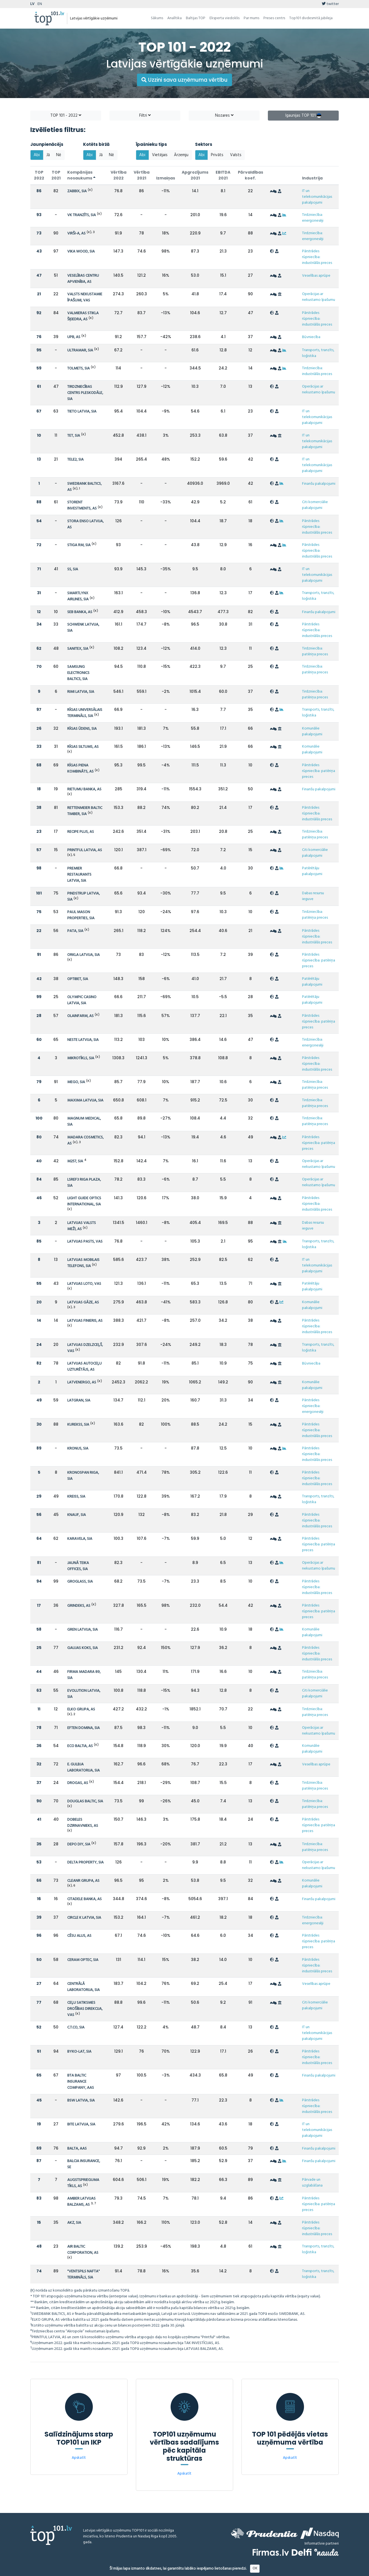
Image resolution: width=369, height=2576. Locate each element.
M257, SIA (75, 1161)
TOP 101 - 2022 (65, 115)
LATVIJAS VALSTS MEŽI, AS (81, 1226)
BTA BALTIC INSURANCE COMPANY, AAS (80, 2081)
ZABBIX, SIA (77, 191)
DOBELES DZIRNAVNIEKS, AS (82, 1823)
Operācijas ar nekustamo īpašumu (318, 297)
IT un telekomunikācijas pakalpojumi (317, 197)
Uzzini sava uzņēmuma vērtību (184, 80)
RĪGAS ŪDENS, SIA (82, 729)
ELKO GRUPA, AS (81, 1709)
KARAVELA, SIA (79, 1539)
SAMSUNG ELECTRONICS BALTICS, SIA (78, 673)
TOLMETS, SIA (78, 368)
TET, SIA (73, 436)
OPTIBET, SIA (77, 979)
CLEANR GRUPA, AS (83, 1881)
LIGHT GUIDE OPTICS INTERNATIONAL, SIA (84, 1201)
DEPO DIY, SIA (78, 1844)
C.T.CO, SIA (75, 2027)
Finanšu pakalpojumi (318, 484)
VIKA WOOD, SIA (81, 251)
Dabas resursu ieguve (313, 896)
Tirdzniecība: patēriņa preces (315, 651)
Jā (48, 155)
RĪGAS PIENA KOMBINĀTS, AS (80, 768)
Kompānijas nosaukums (81, 175)
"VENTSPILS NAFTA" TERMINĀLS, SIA (83, 2274)
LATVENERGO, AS (81, 1382)
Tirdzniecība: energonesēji (312, 218)
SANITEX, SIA (77, 649)
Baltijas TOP (195, 18)
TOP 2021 (56, 175)
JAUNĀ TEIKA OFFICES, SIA (78, 1566)
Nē (58, 155)
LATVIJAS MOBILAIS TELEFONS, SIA (83, 1263)
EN (40, 4)
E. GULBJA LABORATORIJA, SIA (83, 1767)
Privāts (217, 155)
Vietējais (160, 155)
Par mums (251, 18)
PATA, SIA (75, 931)
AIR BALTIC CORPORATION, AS (82, 2249)
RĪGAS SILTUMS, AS (83, 747)
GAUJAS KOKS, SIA (82, 1648)
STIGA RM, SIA (79, 545)
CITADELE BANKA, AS (84, 1899)
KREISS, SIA (76, 1496)
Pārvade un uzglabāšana (312, 2182)
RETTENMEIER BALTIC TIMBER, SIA (84, 811)
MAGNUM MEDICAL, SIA (84, 1121)
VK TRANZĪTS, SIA (81, 215)
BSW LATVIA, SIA (81, 2100)
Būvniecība (311, 337)
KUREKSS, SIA (78, 1424)
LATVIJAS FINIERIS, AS (85, 1321)
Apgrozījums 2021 (195, 175)
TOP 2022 (39, 175)
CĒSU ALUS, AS (79, 1936)
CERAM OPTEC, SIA (82, 1960)
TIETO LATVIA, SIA (81, 411)
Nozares (224, 115)
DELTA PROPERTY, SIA (85, 1862)
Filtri (145, 115)
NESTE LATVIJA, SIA (83, 1040)
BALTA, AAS (77, 2148)
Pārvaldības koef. (250, 175)
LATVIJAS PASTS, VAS (85, 1241)
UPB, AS (73, 337)
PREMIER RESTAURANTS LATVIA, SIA (79, 874)
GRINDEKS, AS (78, 1606)
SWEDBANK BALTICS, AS (84, 487)
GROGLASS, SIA (80, 1581)
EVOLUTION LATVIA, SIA (83, 1694)
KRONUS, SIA (77, 1448)
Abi (37, 155)
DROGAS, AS (77, 1783)
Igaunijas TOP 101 (303, 115)
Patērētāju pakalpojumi (312, 871)
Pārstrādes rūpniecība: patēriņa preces (318, 771)
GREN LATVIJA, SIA (82, 1629)
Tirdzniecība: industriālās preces (317, 371)
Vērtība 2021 (141, 175)
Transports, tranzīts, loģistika (318, 353)
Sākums (157, 18)
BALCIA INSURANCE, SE (83, 2164)
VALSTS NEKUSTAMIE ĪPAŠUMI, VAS (84, 297)
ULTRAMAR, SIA (80, 350)
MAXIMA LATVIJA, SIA (85, 1100)
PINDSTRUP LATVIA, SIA (83, 896)
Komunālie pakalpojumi (312, 731)
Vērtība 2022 (118, 175)
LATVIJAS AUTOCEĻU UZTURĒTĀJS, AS (84, 1366)
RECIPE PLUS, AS (80, 832)
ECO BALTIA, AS (80, 1746)
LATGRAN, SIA (78, 1400)
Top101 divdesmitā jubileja (311, 18)
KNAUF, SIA (76, 1515)
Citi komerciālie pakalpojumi (315, 505)
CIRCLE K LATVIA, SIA (84, 1918)
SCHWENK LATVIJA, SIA (83, 627)
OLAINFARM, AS (80, 1016)
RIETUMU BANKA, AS (84, 789)
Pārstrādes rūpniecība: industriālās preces (317, 257)
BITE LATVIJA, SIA (81, 2124)
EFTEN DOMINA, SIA (83, 1728)
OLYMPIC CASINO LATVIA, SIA (81, 1000)
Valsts (235, 155)
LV (32, 4)
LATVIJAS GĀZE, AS (83, 1302)
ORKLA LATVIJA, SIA (83, 955)
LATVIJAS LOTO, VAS (84, 1284)
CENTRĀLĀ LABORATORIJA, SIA (83, 1987)
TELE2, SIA (75, 459)
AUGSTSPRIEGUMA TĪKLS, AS (83, 2183)
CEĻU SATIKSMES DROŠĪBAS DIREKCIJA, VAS (85, 2009)
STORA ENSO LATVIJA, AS (85, 524)
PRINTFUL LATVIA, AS (84, 850)
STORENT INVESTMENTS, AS (82, 505)
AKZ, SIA (74, 2223)
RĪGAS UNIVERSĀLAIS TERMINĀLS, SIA (84, 713)
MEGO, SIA (76, 1082)
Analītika (174, 18)
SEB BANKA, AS (79, 612)
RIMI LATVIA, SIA (80, 692)
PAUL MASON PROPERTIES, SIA (80, 915)
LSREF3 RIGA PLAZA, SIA (84, 1182)
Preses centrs (274, 18)
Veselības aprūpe (316, 276)
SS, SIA (72, 569)
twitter (330, 4)
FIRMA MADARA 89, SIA (84, 1675)
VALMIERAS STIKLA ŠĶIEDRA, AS (83, 316)
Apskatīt (79, 2458)
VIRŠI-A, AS (76, 233)
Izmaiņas (165, 178)
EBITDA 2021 (223, 175)
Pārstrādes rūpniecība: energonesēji (312, 1406)
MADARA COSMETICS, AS (85, 1140)
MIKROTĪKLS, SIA (80, 1058)
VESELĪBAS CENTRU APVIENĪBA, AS (83, 279)
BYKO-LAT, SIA (79, 2051)
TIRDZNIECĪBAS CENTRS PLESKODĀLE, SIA (85, 393)
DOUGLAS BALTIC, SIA (85, 1801)
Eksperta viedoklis (225, 18)
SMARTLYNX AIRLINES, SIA (78, 596)
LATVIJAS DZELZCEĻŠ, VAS (85, 1348)
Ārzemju (181, 155)
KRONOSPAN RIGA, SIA (83, 1476)
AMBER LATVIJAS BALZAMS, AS (81, 2201)
